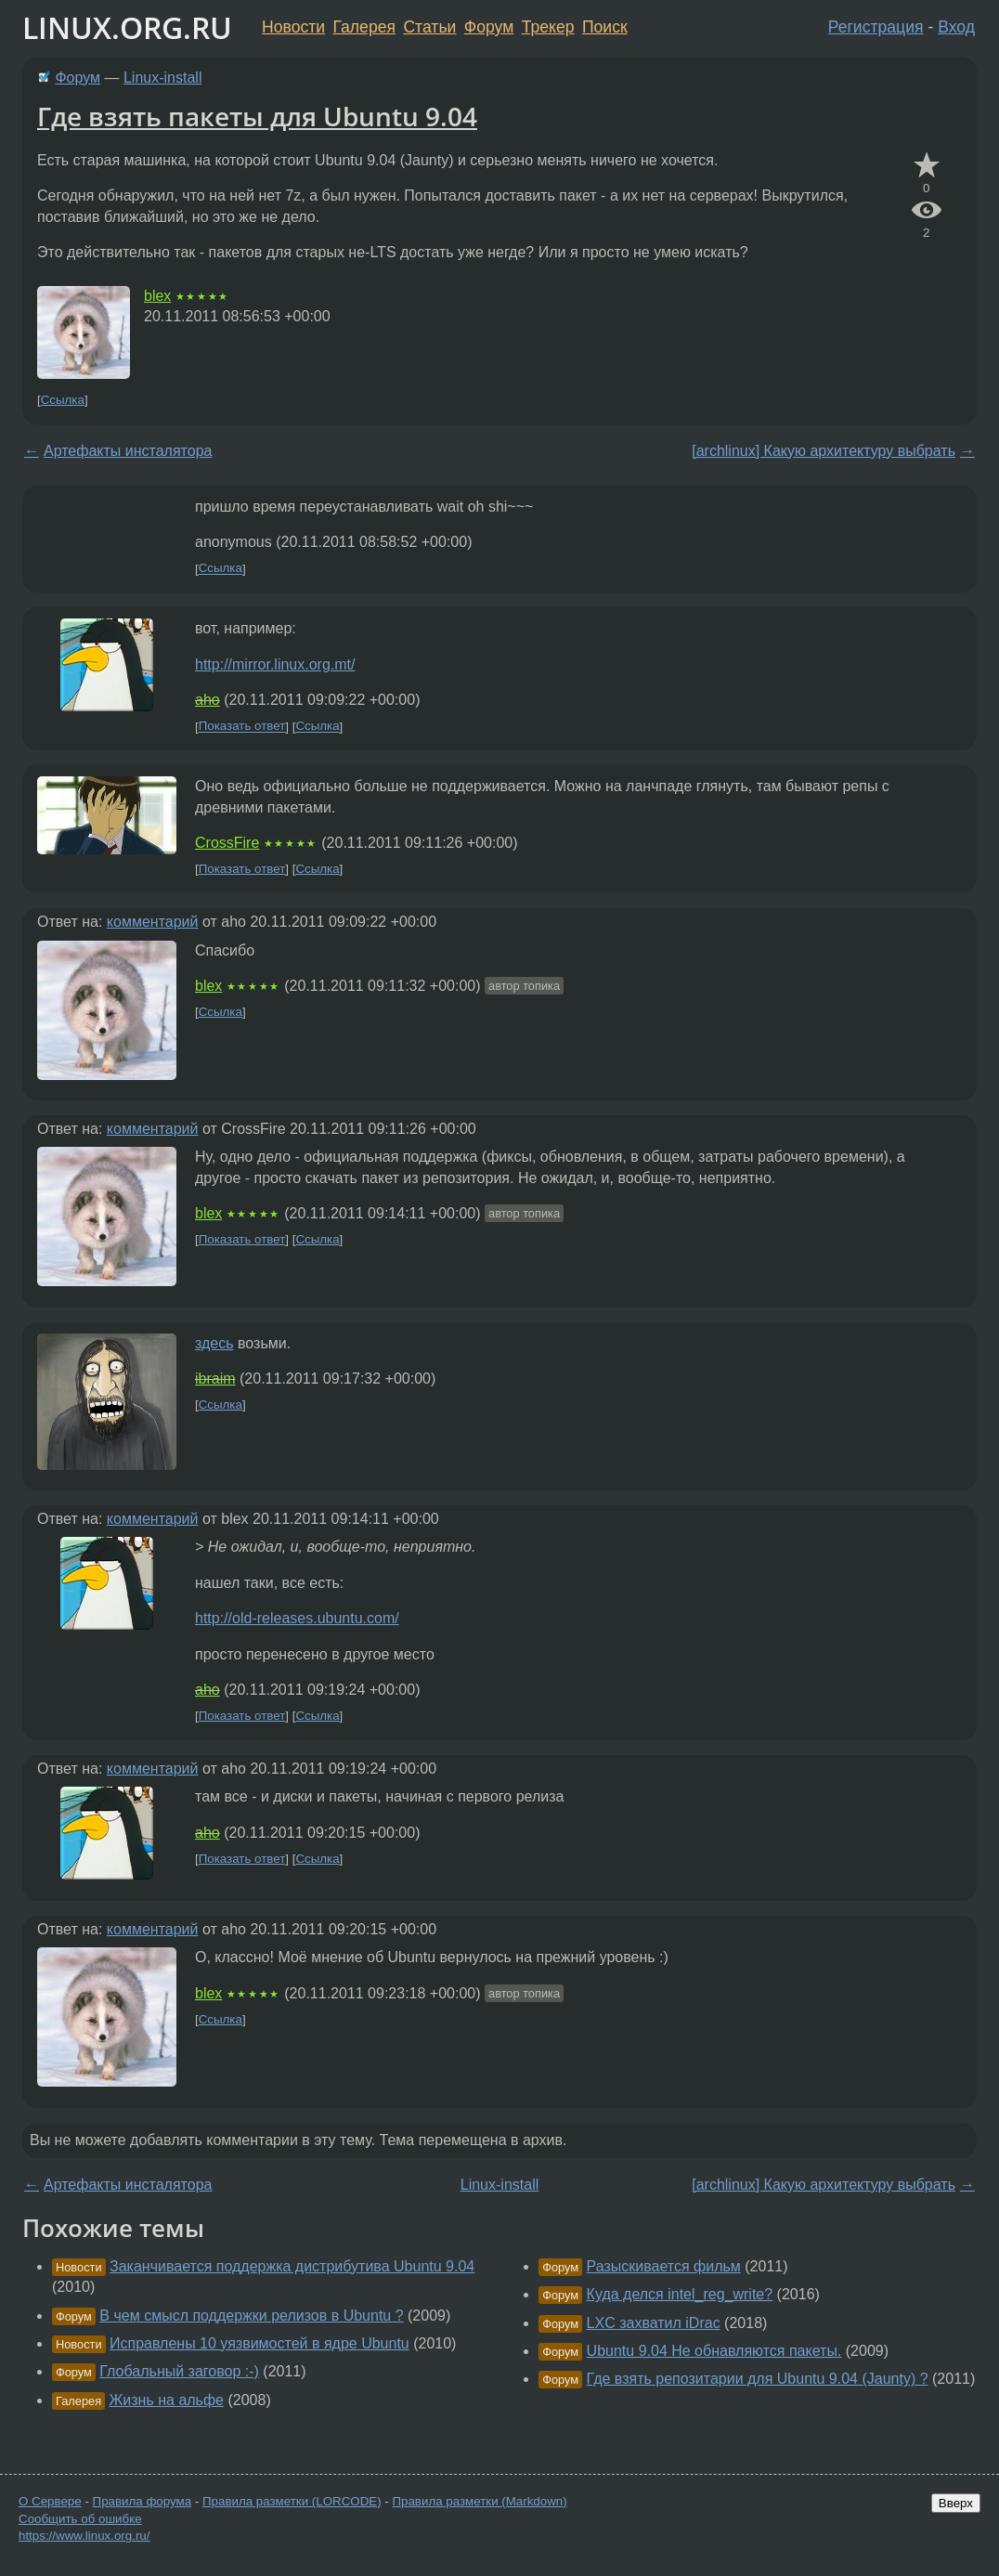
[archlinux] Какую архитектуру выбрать (823, 451)
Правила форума (142, 2501)
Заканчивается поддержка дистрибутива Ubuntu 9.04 (292, 2266)
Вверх (956, 2503)
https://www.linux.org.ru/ (84, 2536)
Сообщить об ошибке (80, 2519)
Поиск (605, 27)
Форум (488, 27)
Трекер (548, 27)
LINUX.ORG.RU (127, 27)
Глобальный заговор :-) (179, 2371)
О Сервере (50, 2501)
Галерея (364, 27)
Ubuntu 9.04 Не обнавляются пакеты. (714, 2351)
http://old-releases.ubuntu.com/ (297, 1618)
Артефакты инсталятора (128, 451)
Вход (956, 27)
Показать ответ (242, 727)
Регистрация (876, 27)
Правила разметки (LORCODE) (292, 2501)
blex (157, 296)
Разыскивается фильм (664, 2266)
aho (207, 700)
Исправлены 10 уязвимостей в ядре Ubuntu (259, 2343)
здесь (214, 1343)
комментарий (153, 922)
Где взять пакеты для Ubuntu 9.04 (257, 116)
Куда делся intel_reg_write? (680, 2294)
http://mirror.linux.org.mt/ (275, 664)
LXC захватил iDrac (653, 2323)
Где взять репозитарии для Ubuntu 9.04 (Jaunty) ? (757, 2379)
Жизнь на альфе (167, 2400)
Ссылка (62, 400)
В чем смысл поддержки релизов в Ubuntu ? (251, 2315)
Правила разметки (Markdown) (479, 2501)
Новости (293, 27)
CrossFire (227, 843)
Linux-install (162, 77)
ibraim (215, 1378)
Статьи (429, 27)
